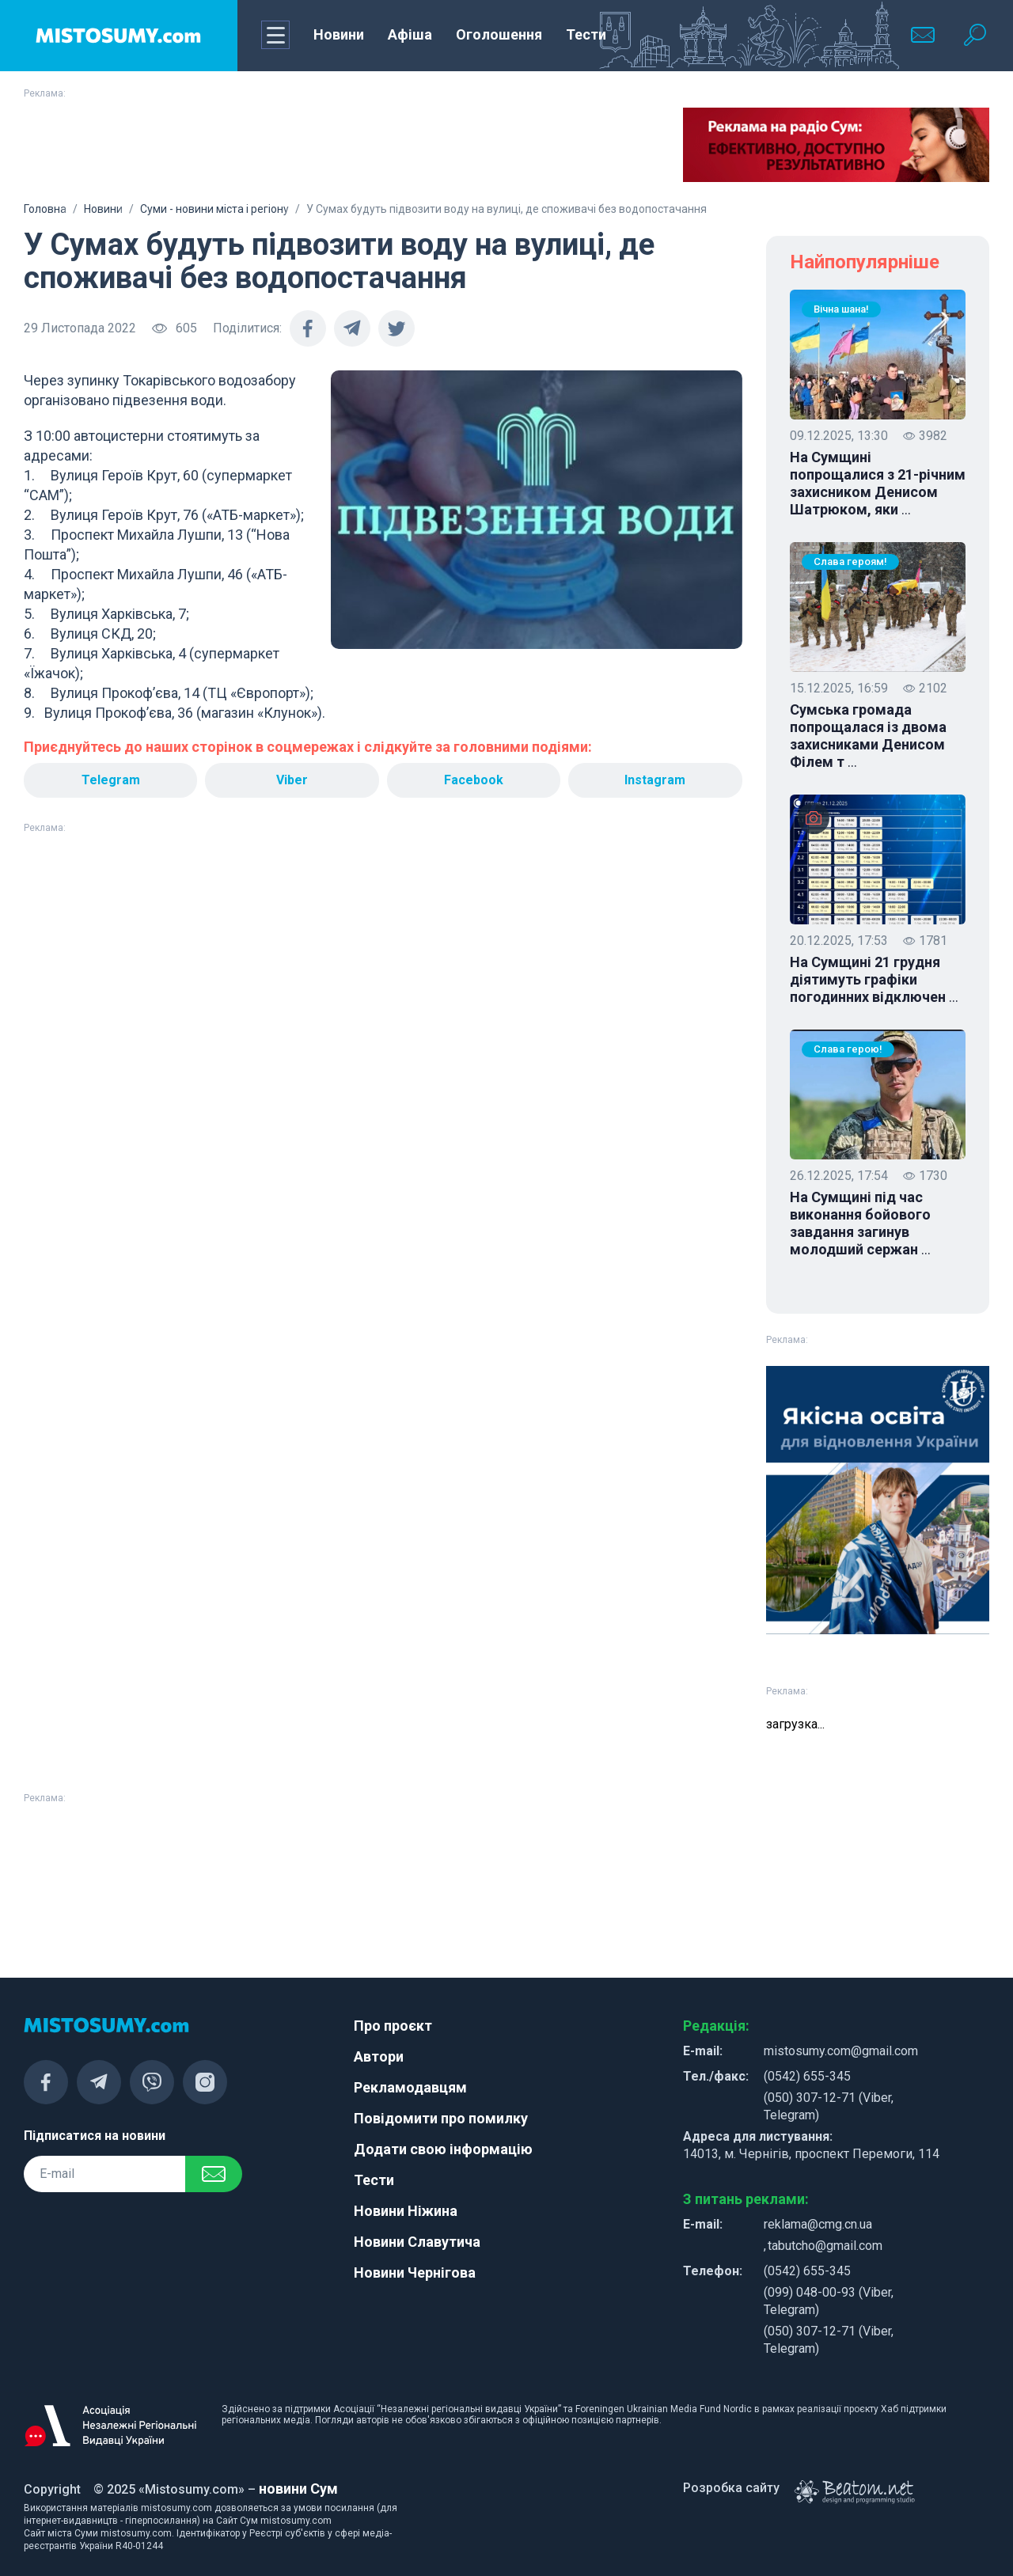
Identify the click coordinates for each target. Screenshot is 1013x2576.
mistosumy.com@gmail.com (841, 2050)
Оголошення (499, 34)
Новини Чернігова (415, 2272)
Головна (45, 209)
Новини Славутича (417, 2241)
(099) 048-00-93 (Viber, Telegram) (828, 2301)
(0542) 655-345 (807, 2076)
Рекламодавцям (410, 2087)
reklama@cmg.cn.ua (818, 2224)
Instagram (654, 779)
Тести (586, 34)
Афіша (410, 34)
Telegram (111, 779)
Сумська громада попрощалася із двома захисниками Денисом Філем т (868, 736)
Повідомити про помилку (441, 2118)
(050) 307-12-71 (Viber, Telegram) (828, 2106)
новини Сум (298, 2488)
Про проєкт (393, 2025)
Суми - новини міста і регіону (214, 209)
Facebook (473, 779)
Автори (379, 2056)
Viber (292, 779)
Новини (338, 34)
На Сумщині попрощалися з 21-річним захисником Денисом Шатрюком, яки (878, 483)
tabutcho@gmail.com (825, 2245)
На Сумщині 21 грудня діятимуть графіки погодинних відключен (874, 980)
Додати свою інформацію (443, 2149)
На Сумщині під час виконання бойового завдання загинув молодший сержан (860, 1223)
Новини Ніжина (405, 2210)
